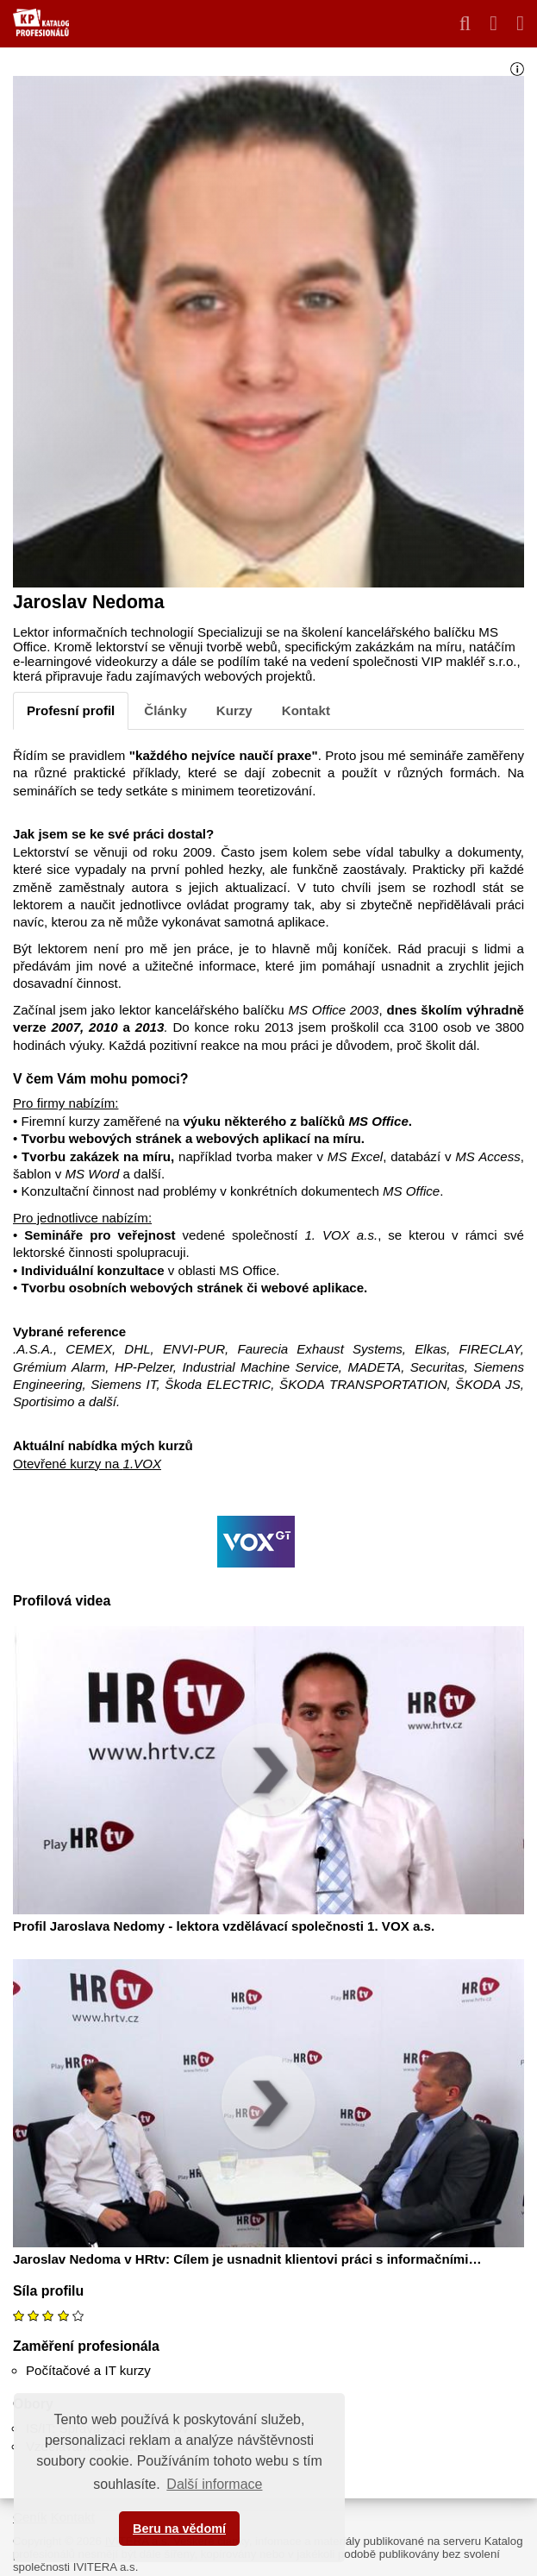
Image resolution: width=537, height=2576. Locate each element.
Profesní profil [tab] (71, 710)
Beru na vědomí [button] (179, 2528)
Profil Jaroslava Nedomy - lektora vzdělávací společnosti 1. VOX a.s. (223, 1926)
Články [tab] (165, 710)
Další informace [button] (214, 2484)
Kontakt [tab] (306, 710)
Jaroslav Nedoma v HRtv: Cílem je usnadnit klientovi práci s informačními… (247, 2259)
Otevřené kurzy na (87, 1463)
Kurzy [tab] (234, 710)
